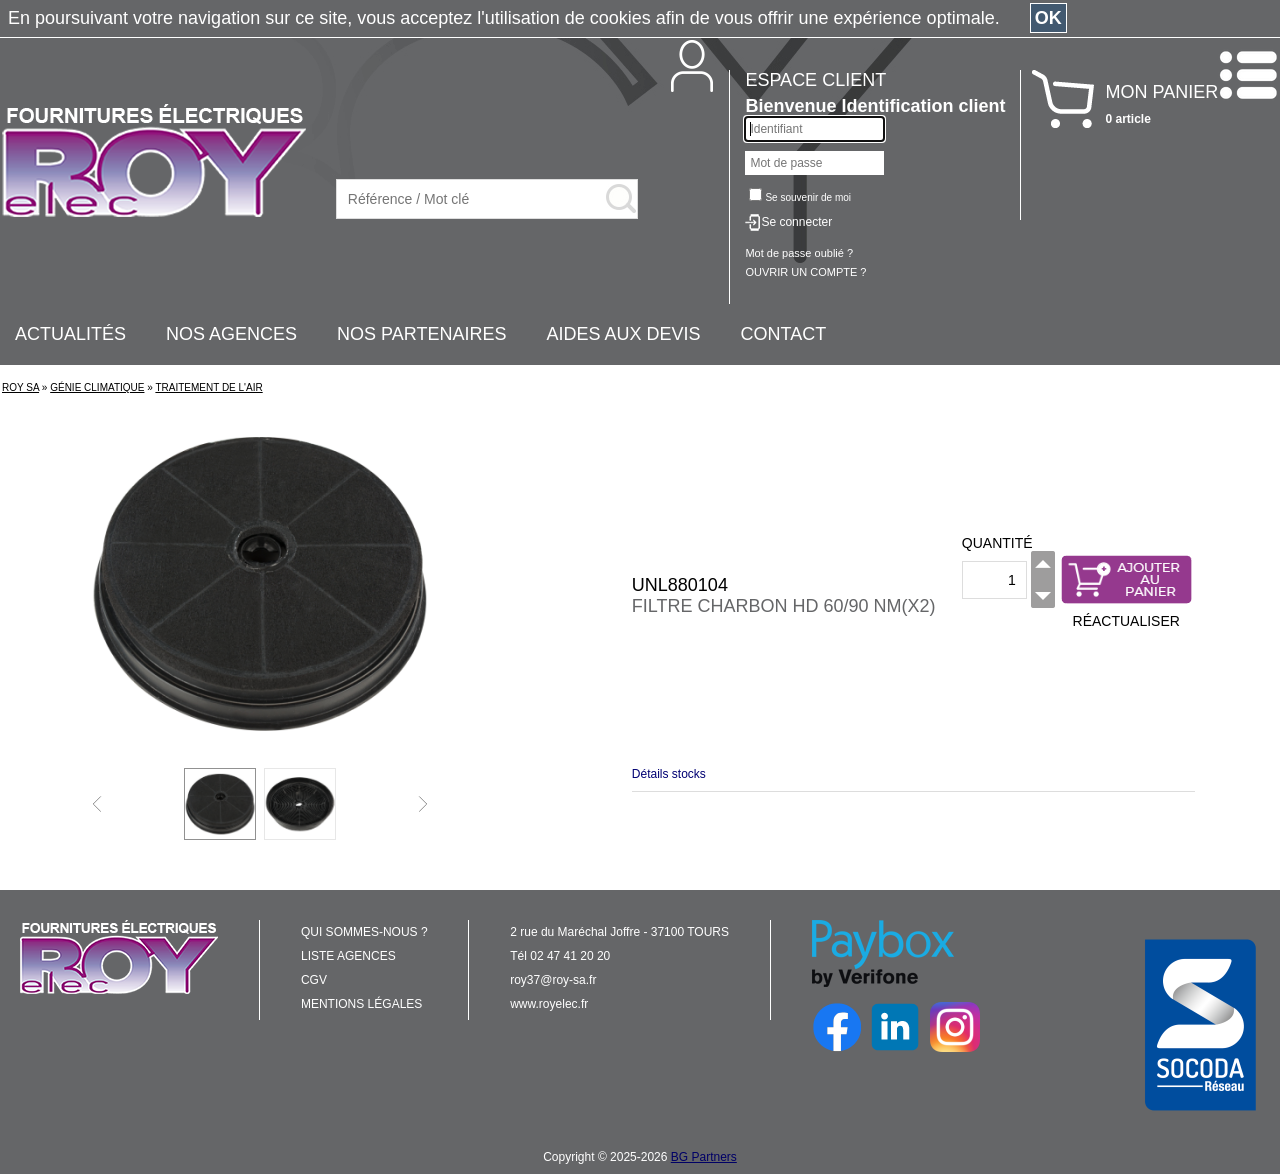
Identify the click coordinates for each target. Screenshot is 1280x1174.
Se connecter (796, 222)
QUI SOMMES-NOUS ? (364, 932)
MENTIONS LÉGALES (361, 1004)
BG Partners (704, 1157)
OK (1048, 18)
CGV (314, 980)
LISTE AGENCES (348, 956)
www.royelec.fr (549, 1004)
